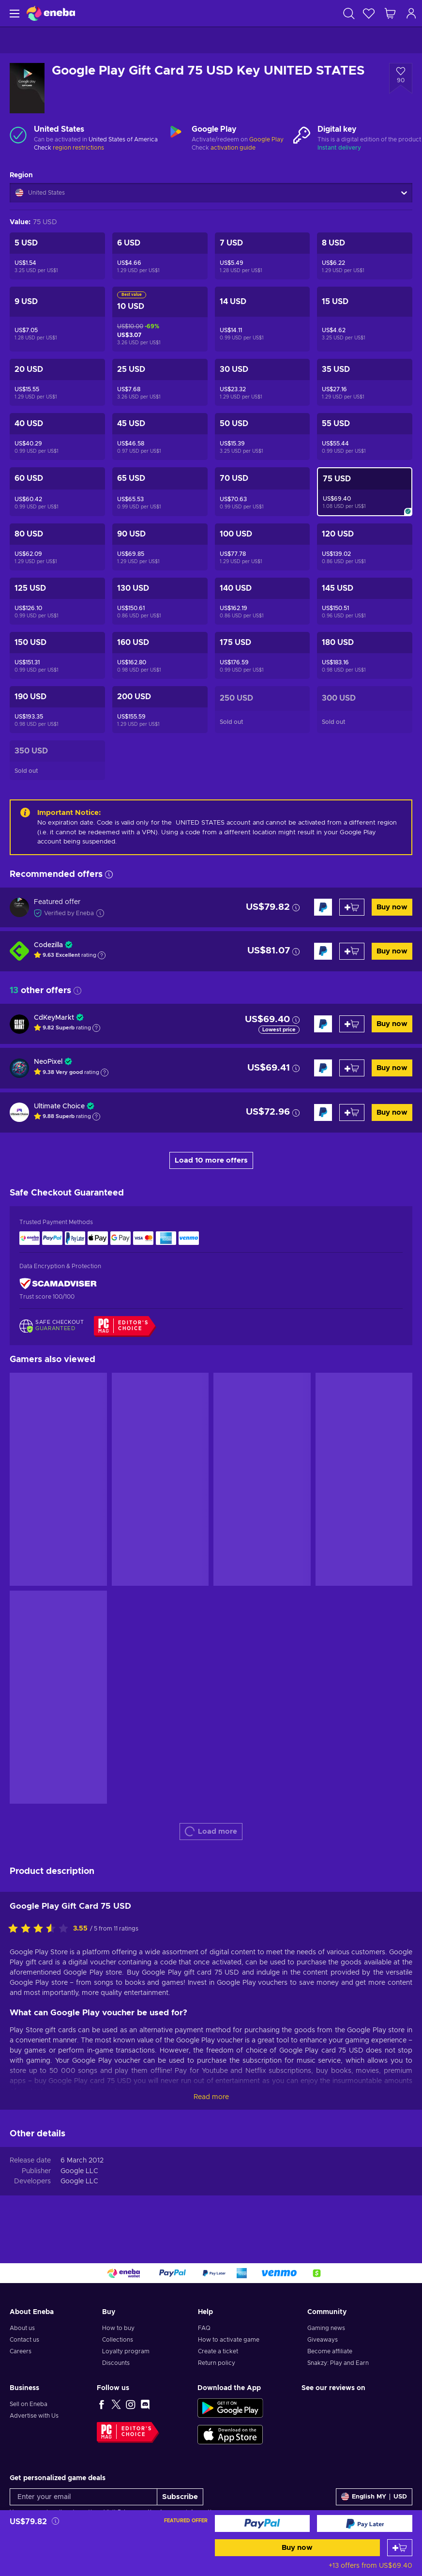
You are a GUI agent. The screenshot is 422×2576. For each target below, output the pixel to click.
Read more (211, 2097)
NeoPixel (48, 1061)
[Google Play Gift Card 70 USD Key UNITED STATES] (262, 491)
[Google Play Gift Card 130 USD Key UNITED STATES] (160, 601)
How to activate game (228, 2340)
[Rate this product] (40, 1929)
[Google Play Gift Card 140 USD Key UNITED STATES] (262, 601)
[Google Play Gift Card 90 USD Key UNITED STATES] (160, 546)
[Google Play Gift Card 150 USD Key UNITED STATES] (57, 655)
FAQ (204, 2328)
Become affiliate (329, 2351)
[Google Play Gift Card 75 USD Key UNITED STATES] (364, 491)
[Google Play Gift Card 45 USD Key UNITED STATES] (160, 436)
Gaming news (326, 2328)
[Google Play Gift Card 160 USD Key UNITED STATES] (160, 655)
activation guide (233, 148)
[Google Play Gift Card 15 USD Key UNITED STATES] (364, 319)
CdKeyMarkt (54, 1017)
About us (22, 2328)
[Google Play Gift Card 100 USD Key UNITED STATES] (262, 546)
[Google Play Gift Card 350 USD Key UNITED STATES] (57, 760)
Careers (20, 2351)
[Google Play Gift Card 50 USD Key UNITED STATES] (262, 436)
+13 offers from (370, 2565)
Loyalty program (126, 2351)
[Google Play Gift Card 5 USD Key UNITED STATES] (57, 255)
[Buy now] (262, 2523)
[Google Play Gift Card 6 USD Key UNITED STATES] (160, 255)
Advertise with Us (34, 2416)
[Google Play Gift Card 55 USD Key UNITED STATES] (364, 436)
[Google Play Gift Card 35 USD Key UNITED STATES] (364, 382)
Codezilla (48, 945)
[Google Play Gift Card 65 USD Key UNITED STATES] (160, 491)
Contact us (24, 2340)
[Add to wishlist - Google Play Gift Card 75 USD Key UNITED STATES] (400, 78)
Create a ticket (218, 2351)
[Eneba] (51, 13)
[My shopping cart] (390, 13)
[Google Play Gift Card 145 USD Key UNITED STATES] (364, 601)
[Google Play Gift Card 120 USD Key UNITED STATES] (364, 546)
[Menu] (13, 13)
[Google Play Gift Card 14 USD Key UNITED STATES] (262, 319)
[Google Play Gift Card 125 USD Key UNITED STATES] (57, 601)
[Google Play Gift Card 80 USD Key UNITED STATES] (57, 546)
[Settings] (374, 2496)
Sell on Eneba (28, 2404)
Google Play (266, 139)
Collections (117, 2340)
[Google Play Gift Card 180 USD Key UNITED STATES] (364, 655)
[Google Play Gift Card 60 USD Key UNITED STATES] (57, 491)
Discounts (116, 2363)
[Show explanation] (102, 955)
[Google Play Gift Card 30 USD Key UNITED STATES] (262, 382)
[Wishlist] (368, 13)
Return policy (216, 2363)
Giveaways (322, 2340)
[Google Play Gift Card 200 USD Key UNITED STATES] (160, 709)
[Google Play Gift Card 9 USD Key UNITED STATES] (57, 319)
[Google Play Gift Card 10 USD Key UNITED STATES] (160, 319)
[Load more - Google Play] (175, 135)
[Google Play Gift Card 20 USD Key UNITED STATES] (57, 382)
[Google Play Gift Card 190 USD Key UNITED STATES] (57, 709)
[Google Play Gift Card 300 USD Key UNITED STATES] (364, 709)
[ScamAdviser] (58, 1283)
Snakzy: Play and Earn (338, 2363)
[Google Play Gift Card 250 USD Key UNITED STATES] (262, 709)
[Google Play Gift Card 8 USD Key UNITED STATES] (364, 255)
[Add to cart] (399, 2547)
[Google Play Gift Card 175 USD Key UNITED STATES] (262, 655)
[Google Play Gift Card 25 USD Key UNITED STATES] (160, 382)
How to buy (118, 2328)
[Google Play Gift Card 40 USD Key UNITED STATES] (57, 436)
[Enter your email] (83, 2496)
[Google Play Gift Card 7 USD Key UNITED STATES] (262, 255)
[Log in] (411, 13)
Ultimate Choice (59, 1106)
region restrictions (78, 148)
